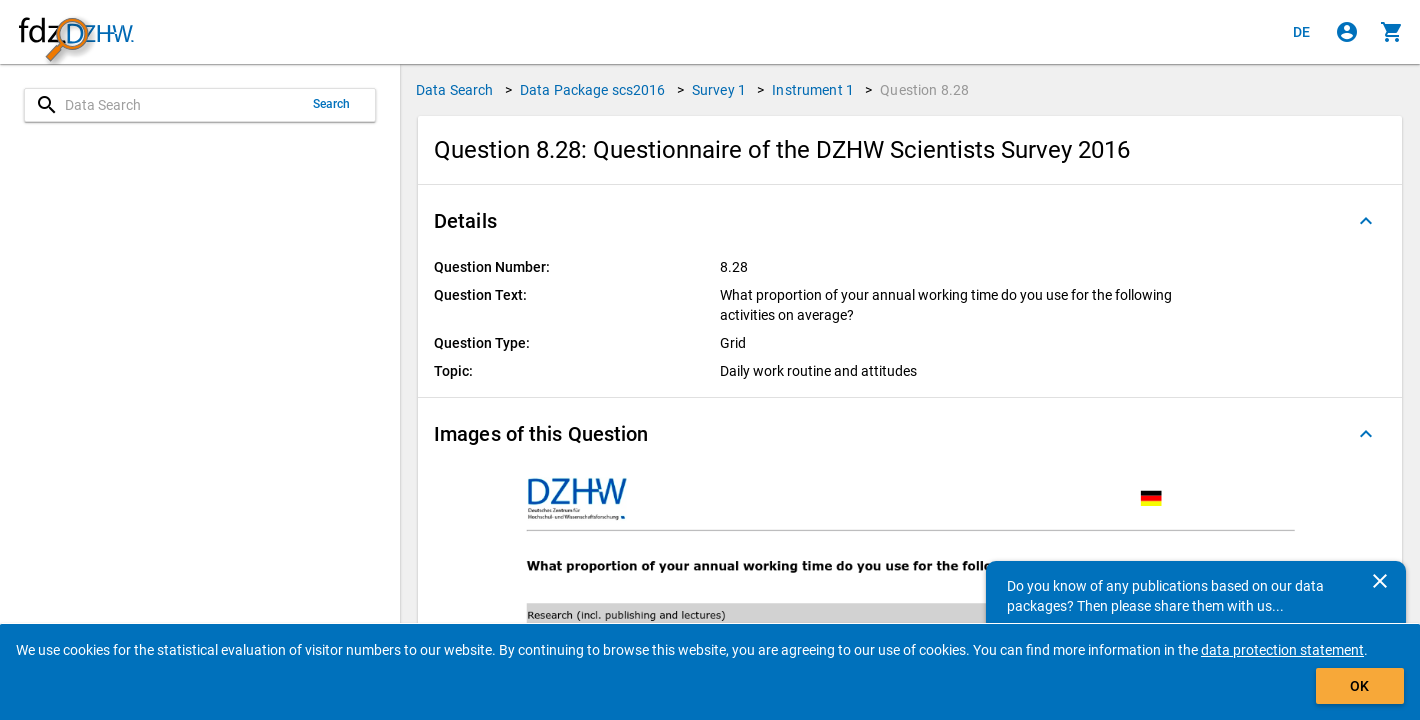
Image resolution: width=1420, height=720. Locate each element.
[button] (910, 221)
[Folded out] (1366, 221)
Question (924, 90)
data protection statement (1282, 650)
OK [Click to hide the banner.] (1359, 686)
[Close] (1380, 581)
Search (332, 104)
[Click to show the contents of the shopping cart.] (1392, 32)
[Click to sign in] (1347, 32)
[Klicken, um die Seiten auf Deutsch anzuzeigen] (1302, 32)
